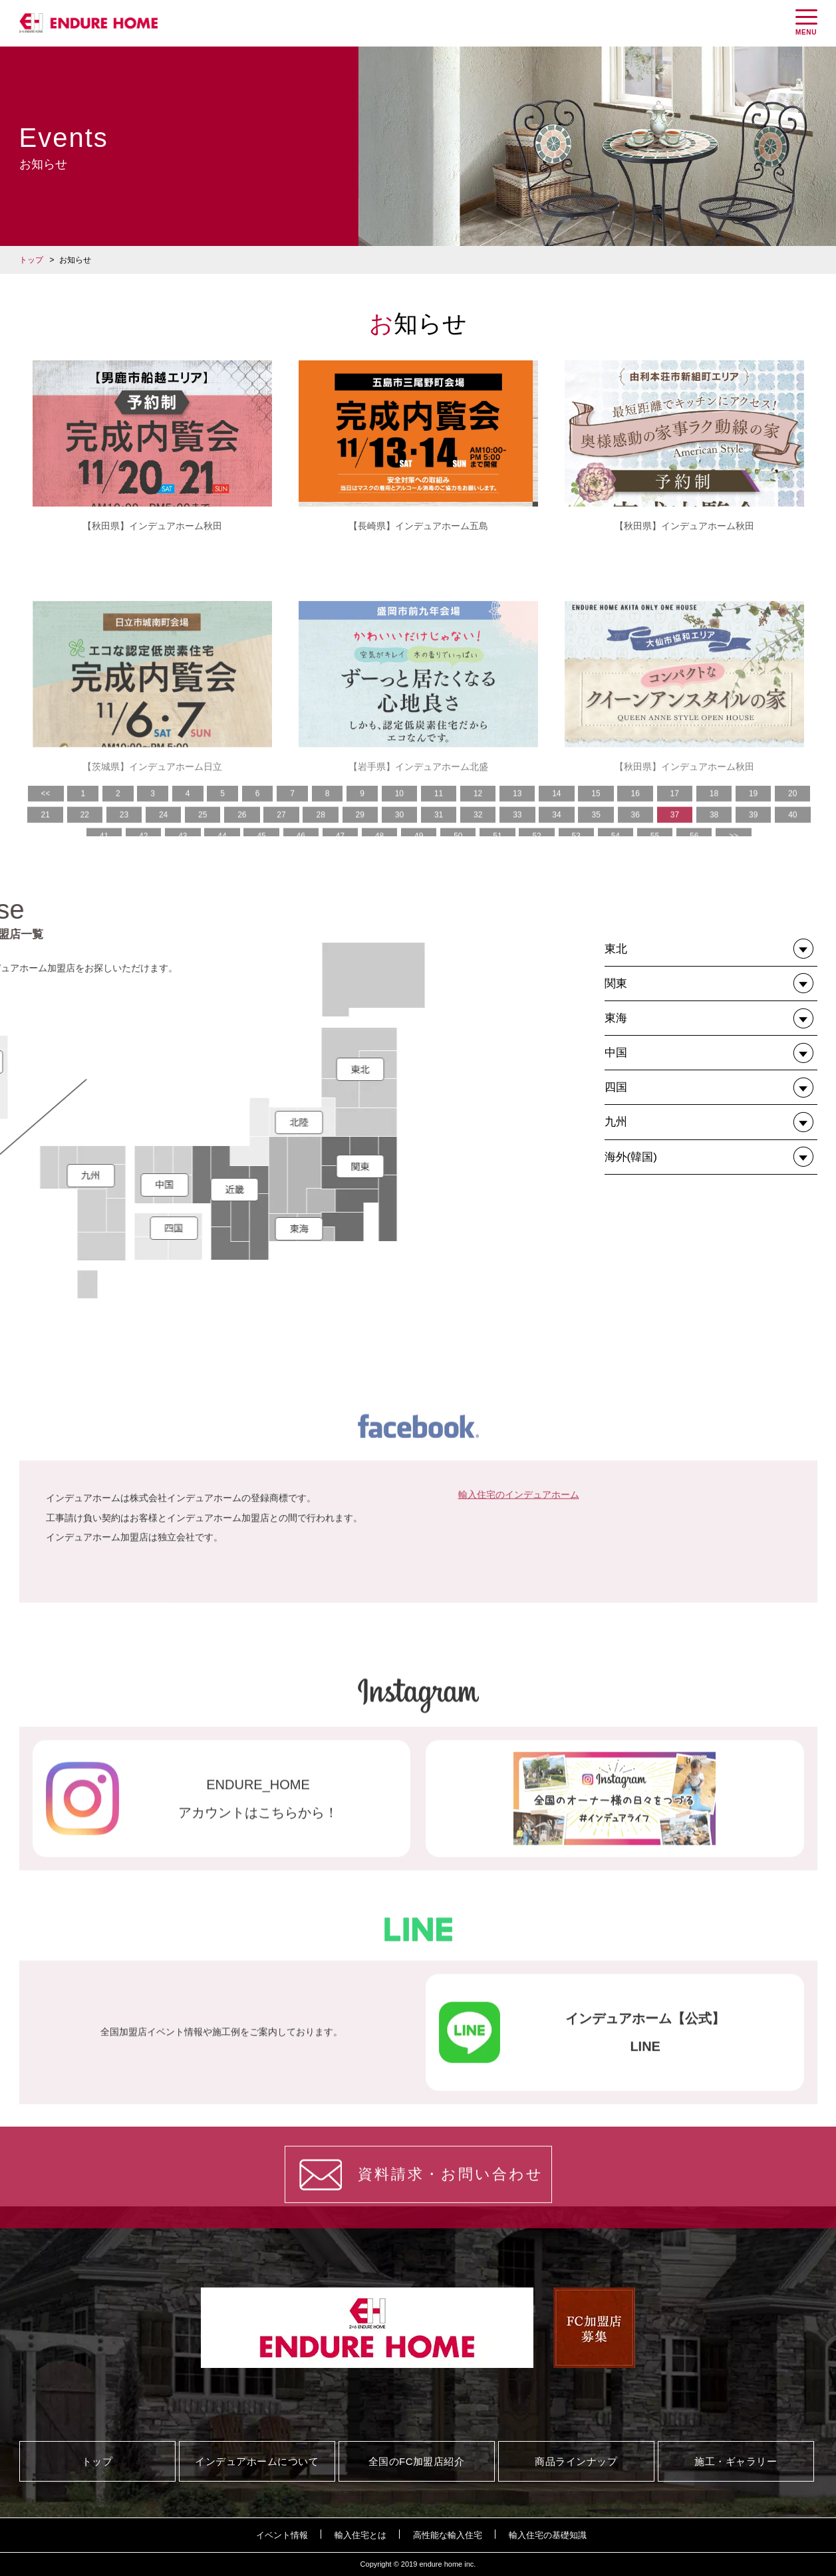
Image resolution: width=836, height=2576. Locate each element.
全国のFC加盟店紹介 (416, 2461)
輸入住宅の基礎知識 (548, 2535)
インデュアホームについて (257, 2461)
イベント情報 (282, 2535)
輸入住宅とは (360, 2535)
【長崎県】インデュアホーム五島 (418, 526)
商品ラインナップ (576, 2461)
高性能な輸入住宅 (447, 2535)
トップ (31, 260)
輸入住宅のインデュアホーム (518, 1643)
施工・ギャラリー (735, 2461)
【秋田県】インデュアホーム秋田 (152, 526)
